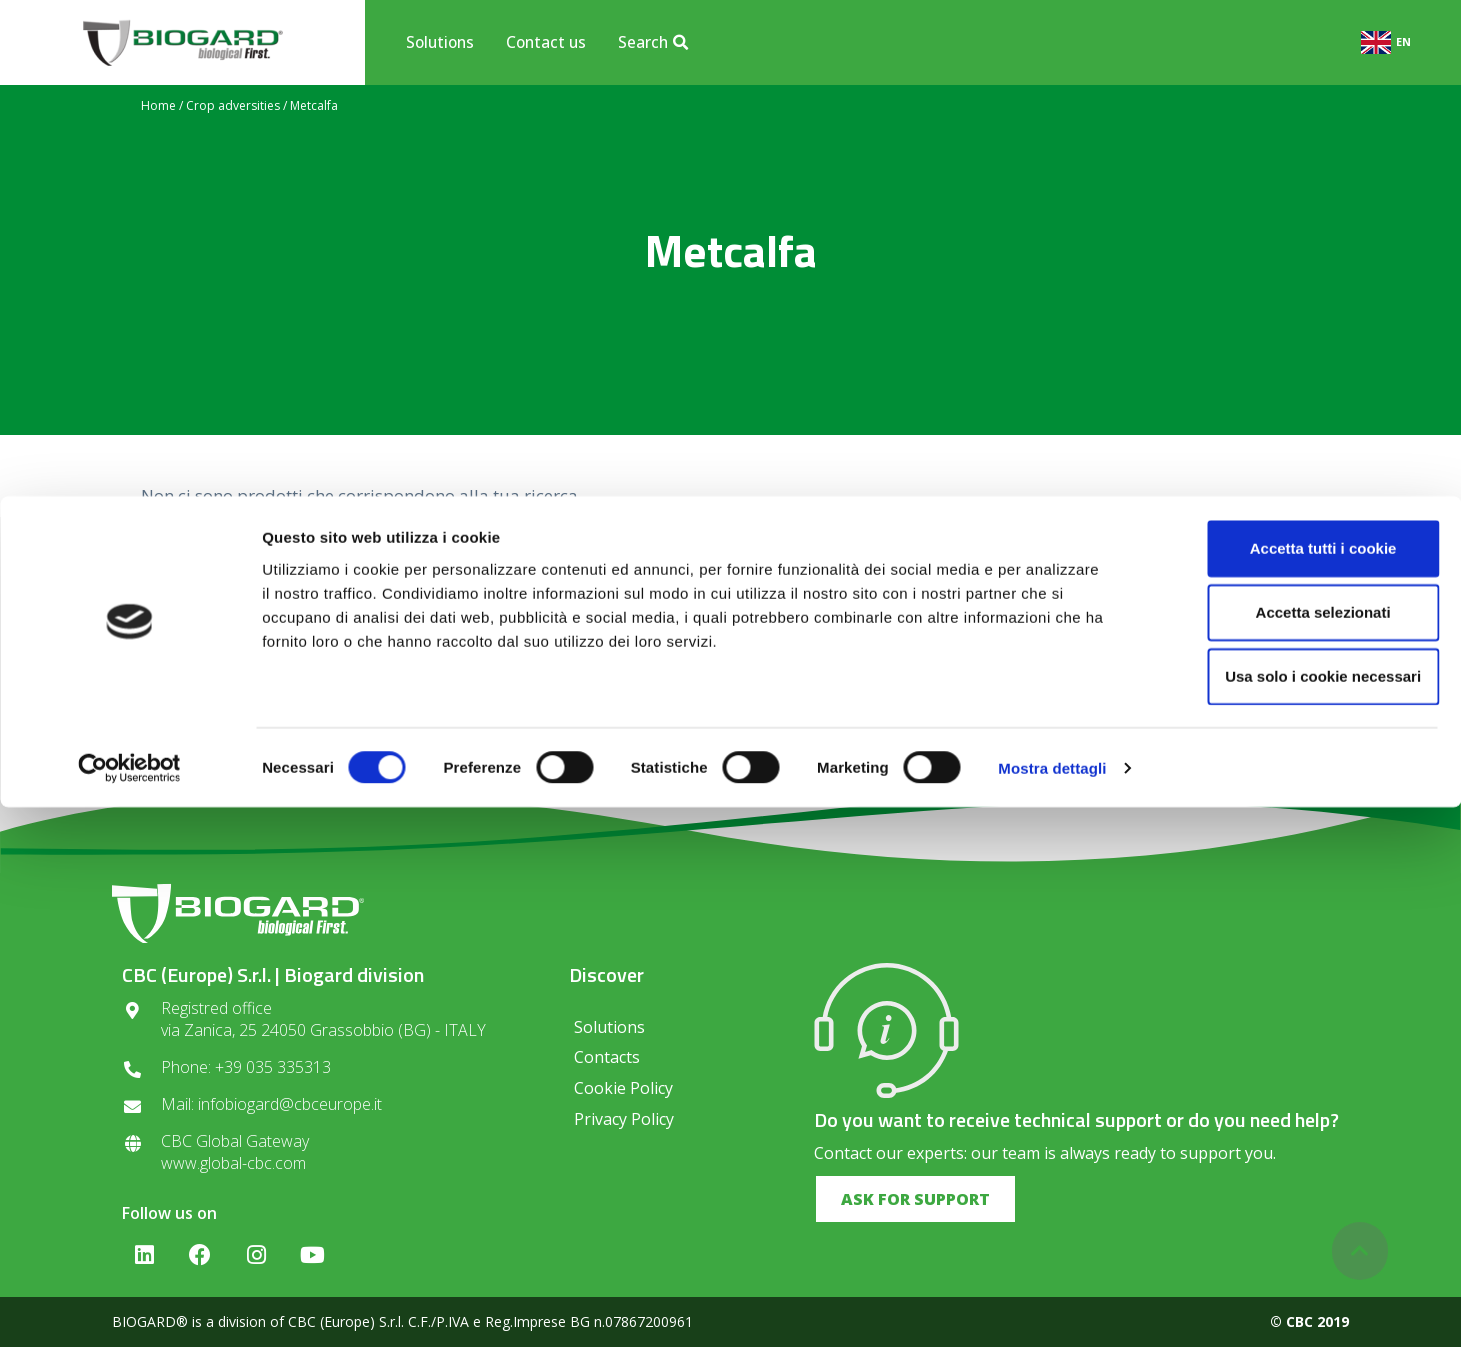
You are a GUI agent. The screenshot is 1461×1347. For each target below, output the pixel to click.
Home (158, 105)
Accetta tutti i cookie (1294, 1087)
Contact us (546, 42)
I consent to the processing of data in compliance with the (730, 718)
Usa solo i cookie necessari (1294, 1215)
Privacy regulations (662, 724)
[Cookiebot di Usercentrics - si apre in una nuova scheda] (129, 1308)
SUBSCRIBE (964, 661)
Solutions (440, 42)
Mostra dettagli (1052, 1307)
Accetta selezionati (1293, 1151)
